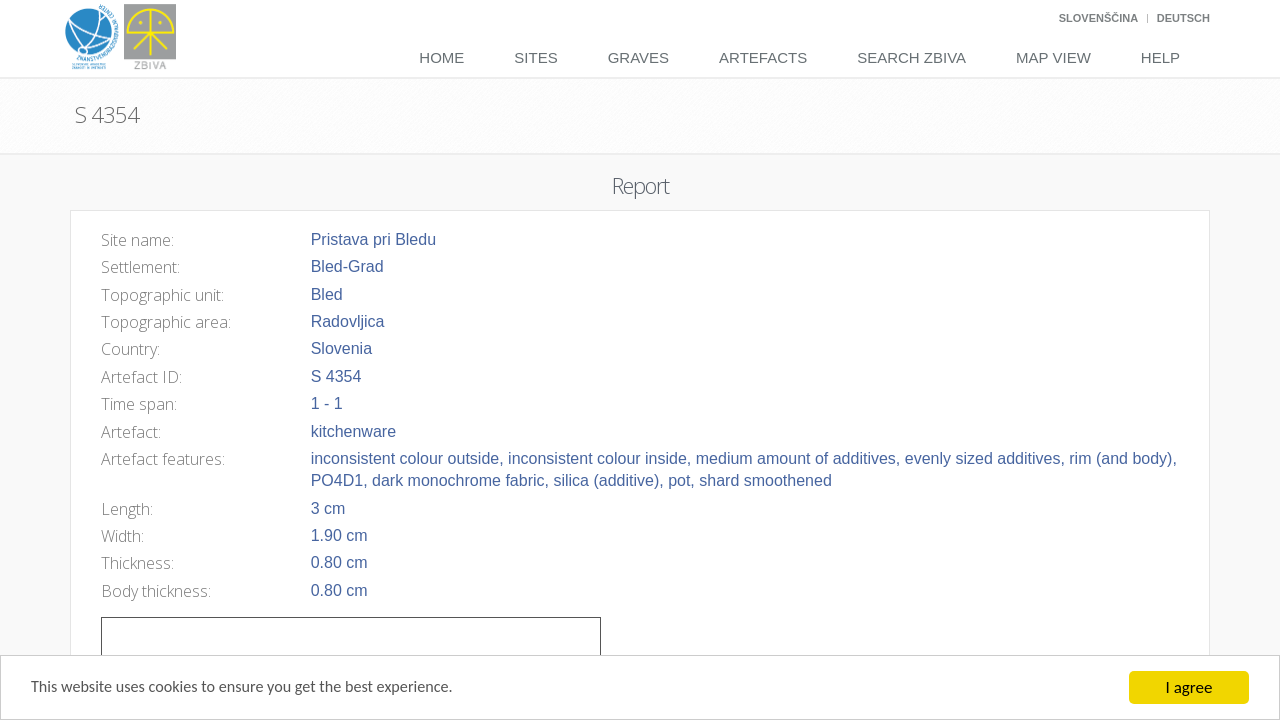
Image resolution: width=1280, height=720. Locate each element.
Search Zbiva (911, 57)
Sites (535, 57)
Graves (638, 57)
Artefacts (763, 57)
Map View (1053, 57)
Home (441, 57)
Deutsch (1183, 18)
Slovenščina (1098, 18)
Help (1160, 57)
